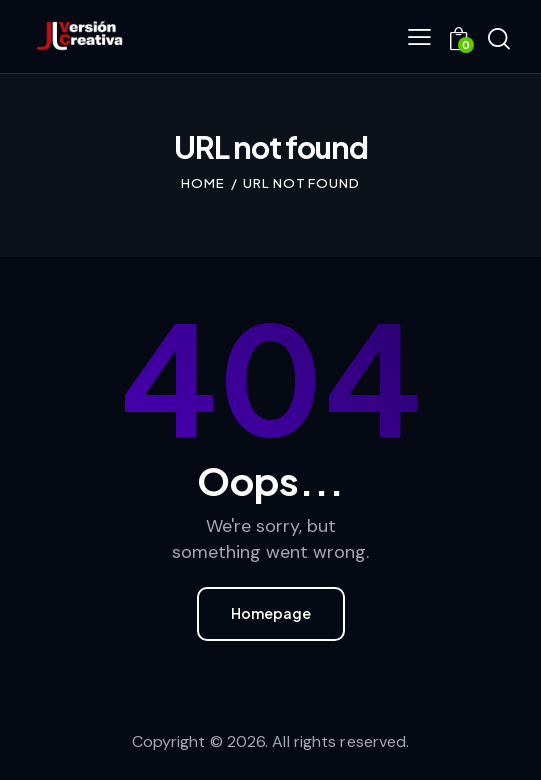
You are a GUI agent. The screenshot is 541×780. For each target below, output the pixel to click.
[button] (419, 36)
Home (203, 183)
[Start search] (499, 39)
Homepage (271, 613)
